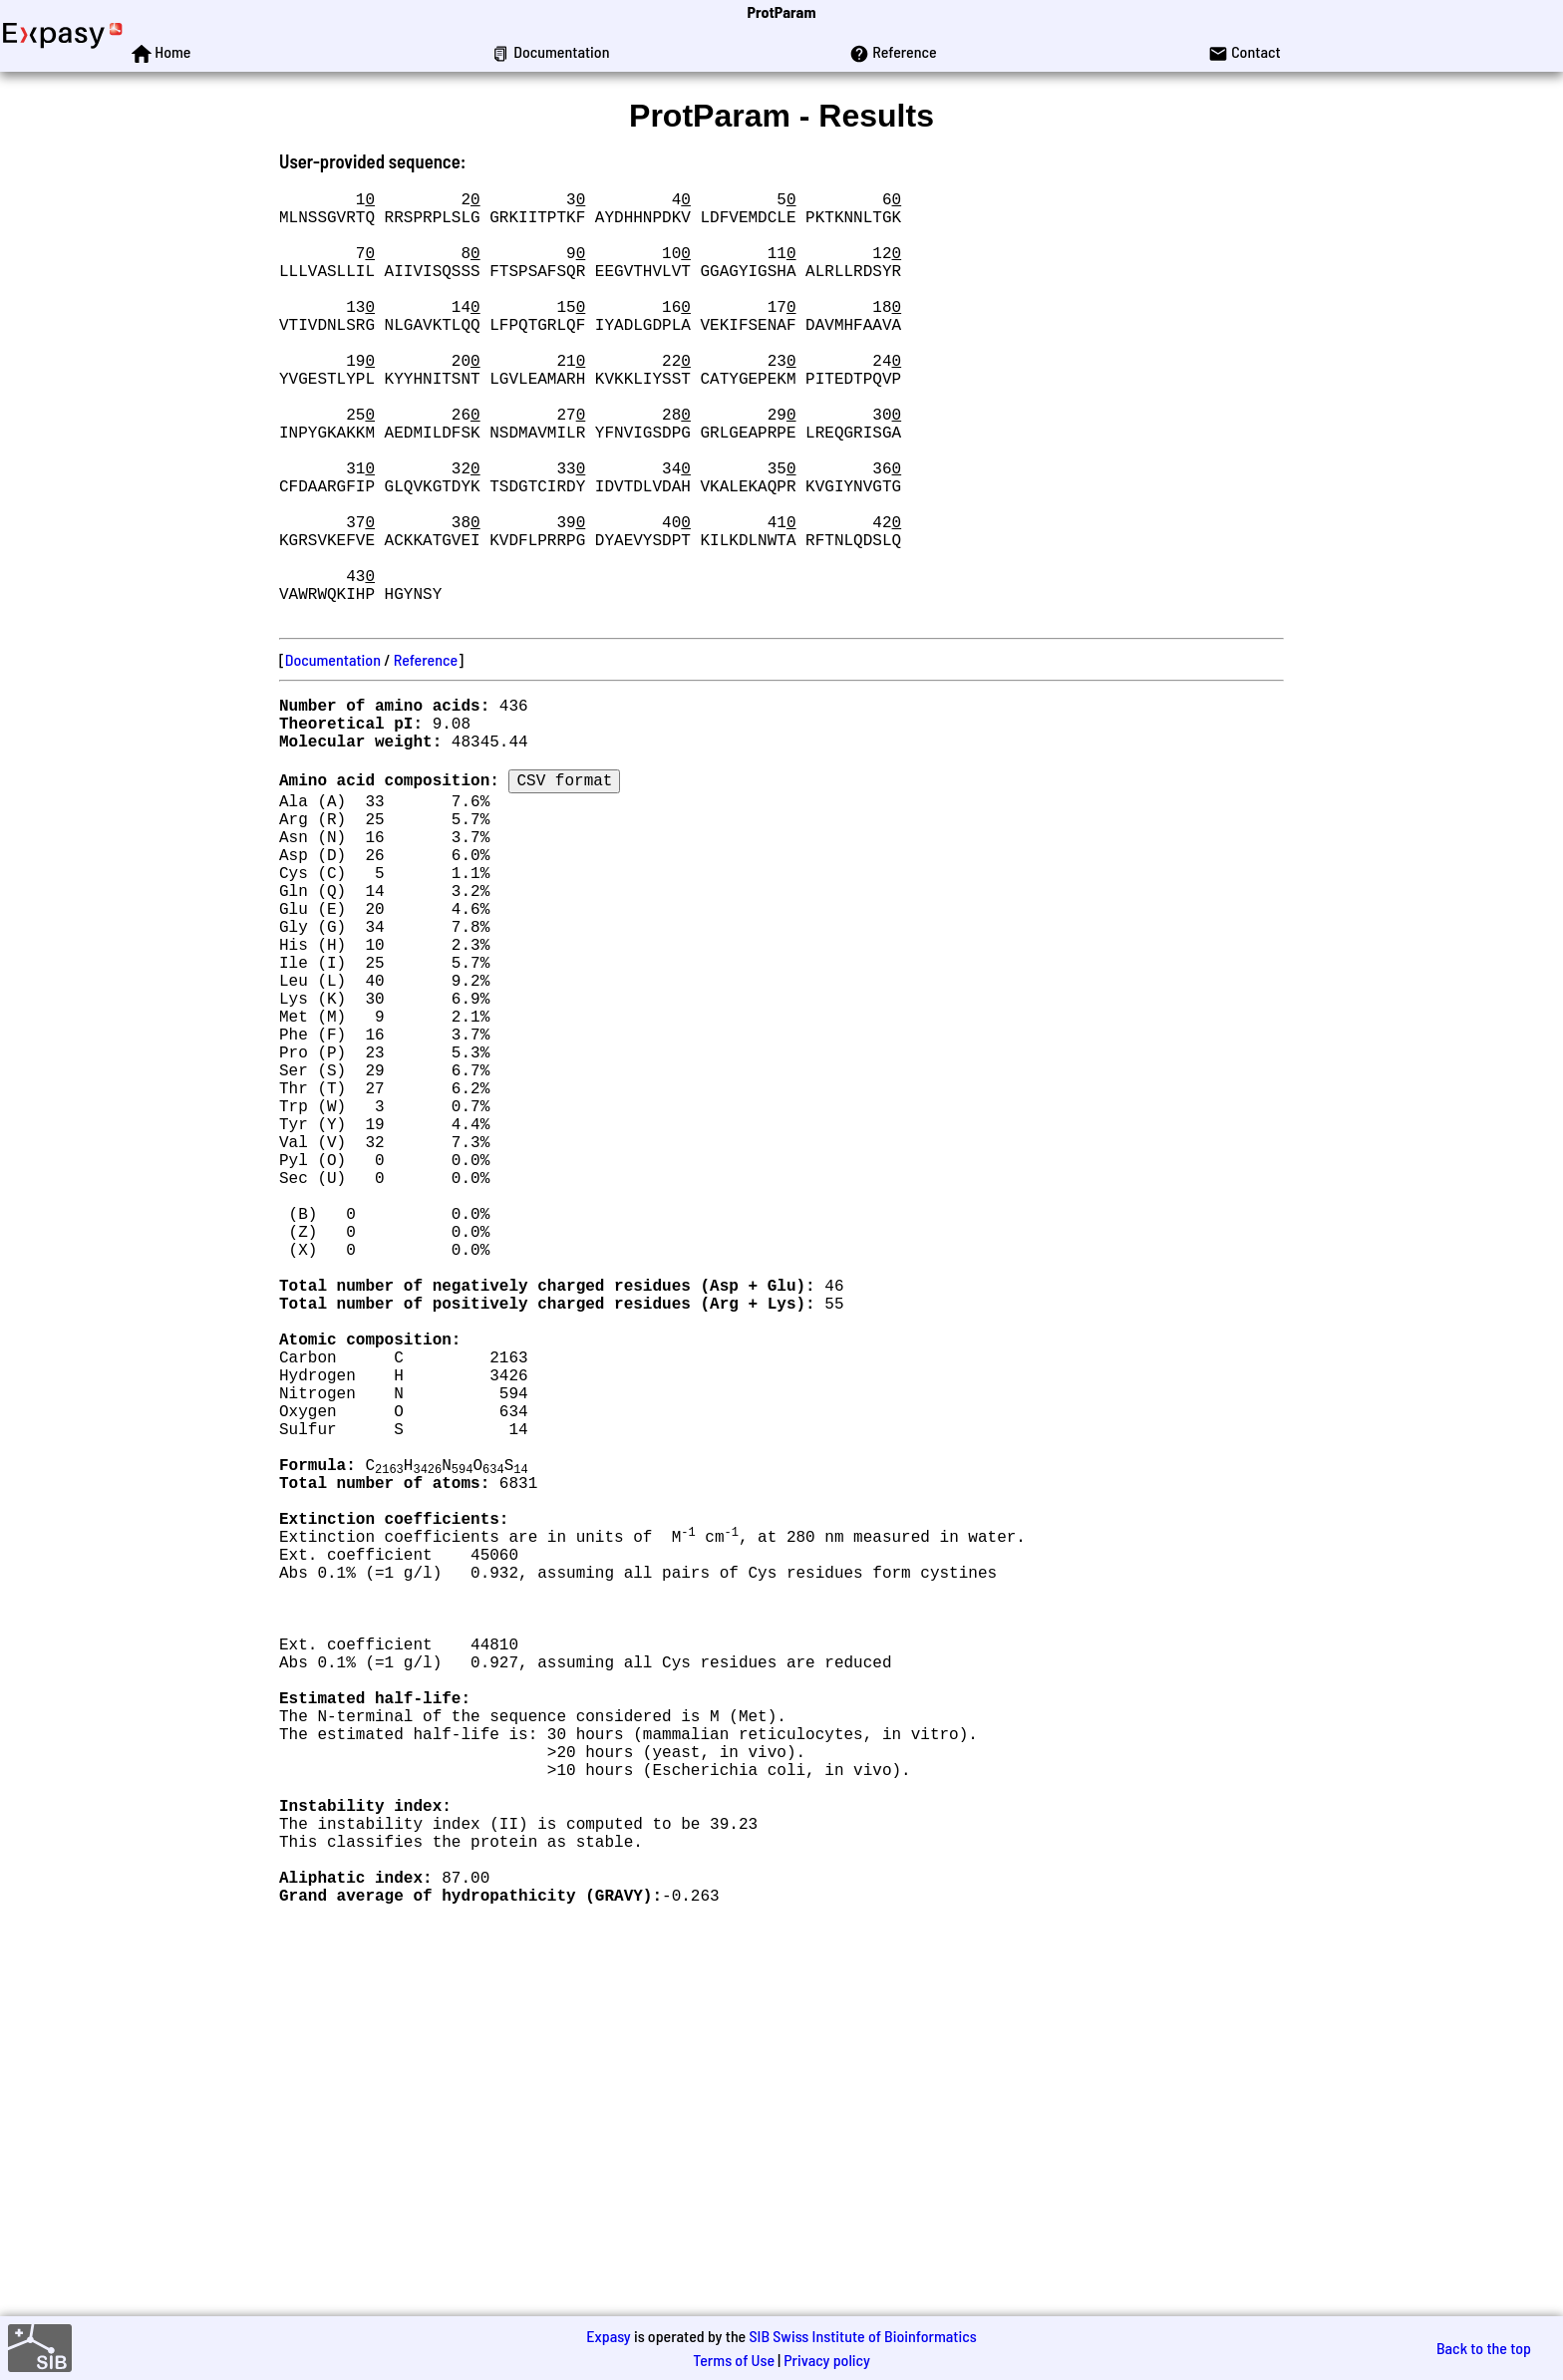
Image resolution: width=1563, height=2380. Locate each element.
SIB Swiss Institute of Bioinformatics (862, 2335)
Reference (426, 754)
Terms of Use (734, 2359)
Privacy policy (826, 2359)
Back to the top (1483, 2347)
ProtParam (782, 11)
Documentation (333, 754)
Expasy (608, 2335)
